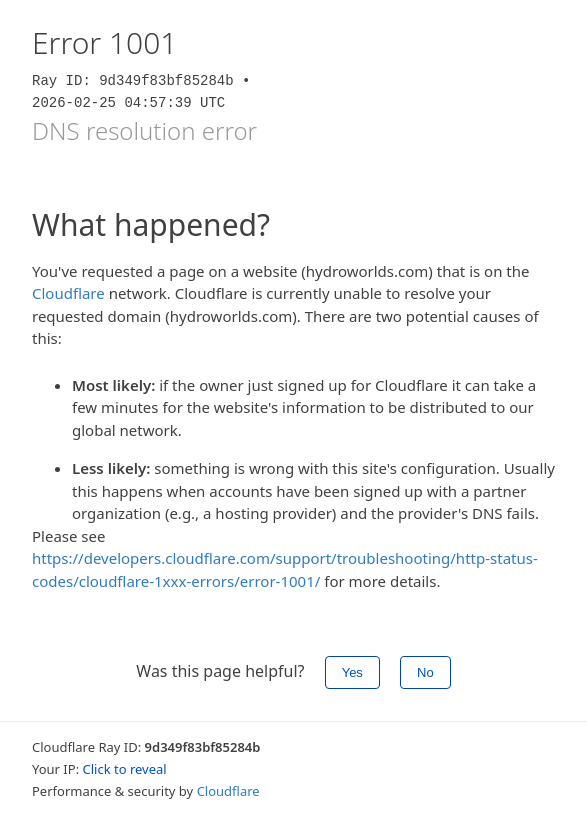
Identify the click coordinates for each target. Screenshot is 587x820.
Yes (352, 672)
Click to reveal (125, 769)
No (425, 672)
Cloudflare (68, 293)
